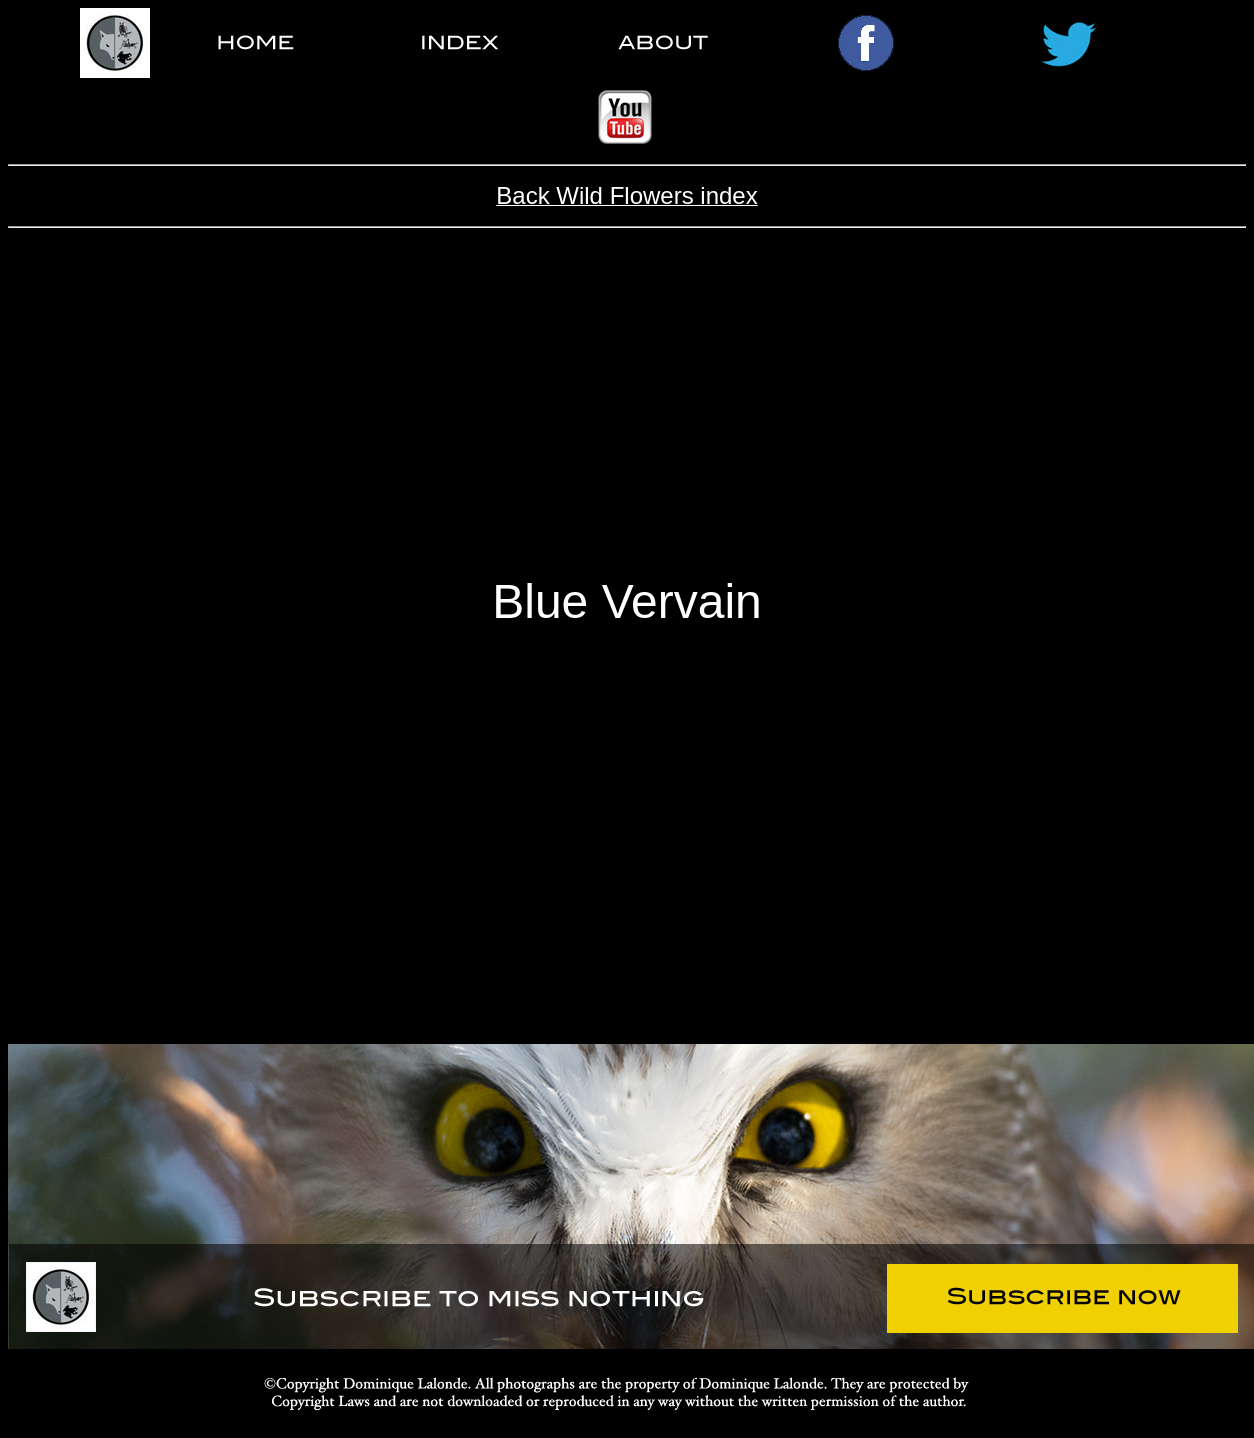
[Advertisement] (627, 418)
